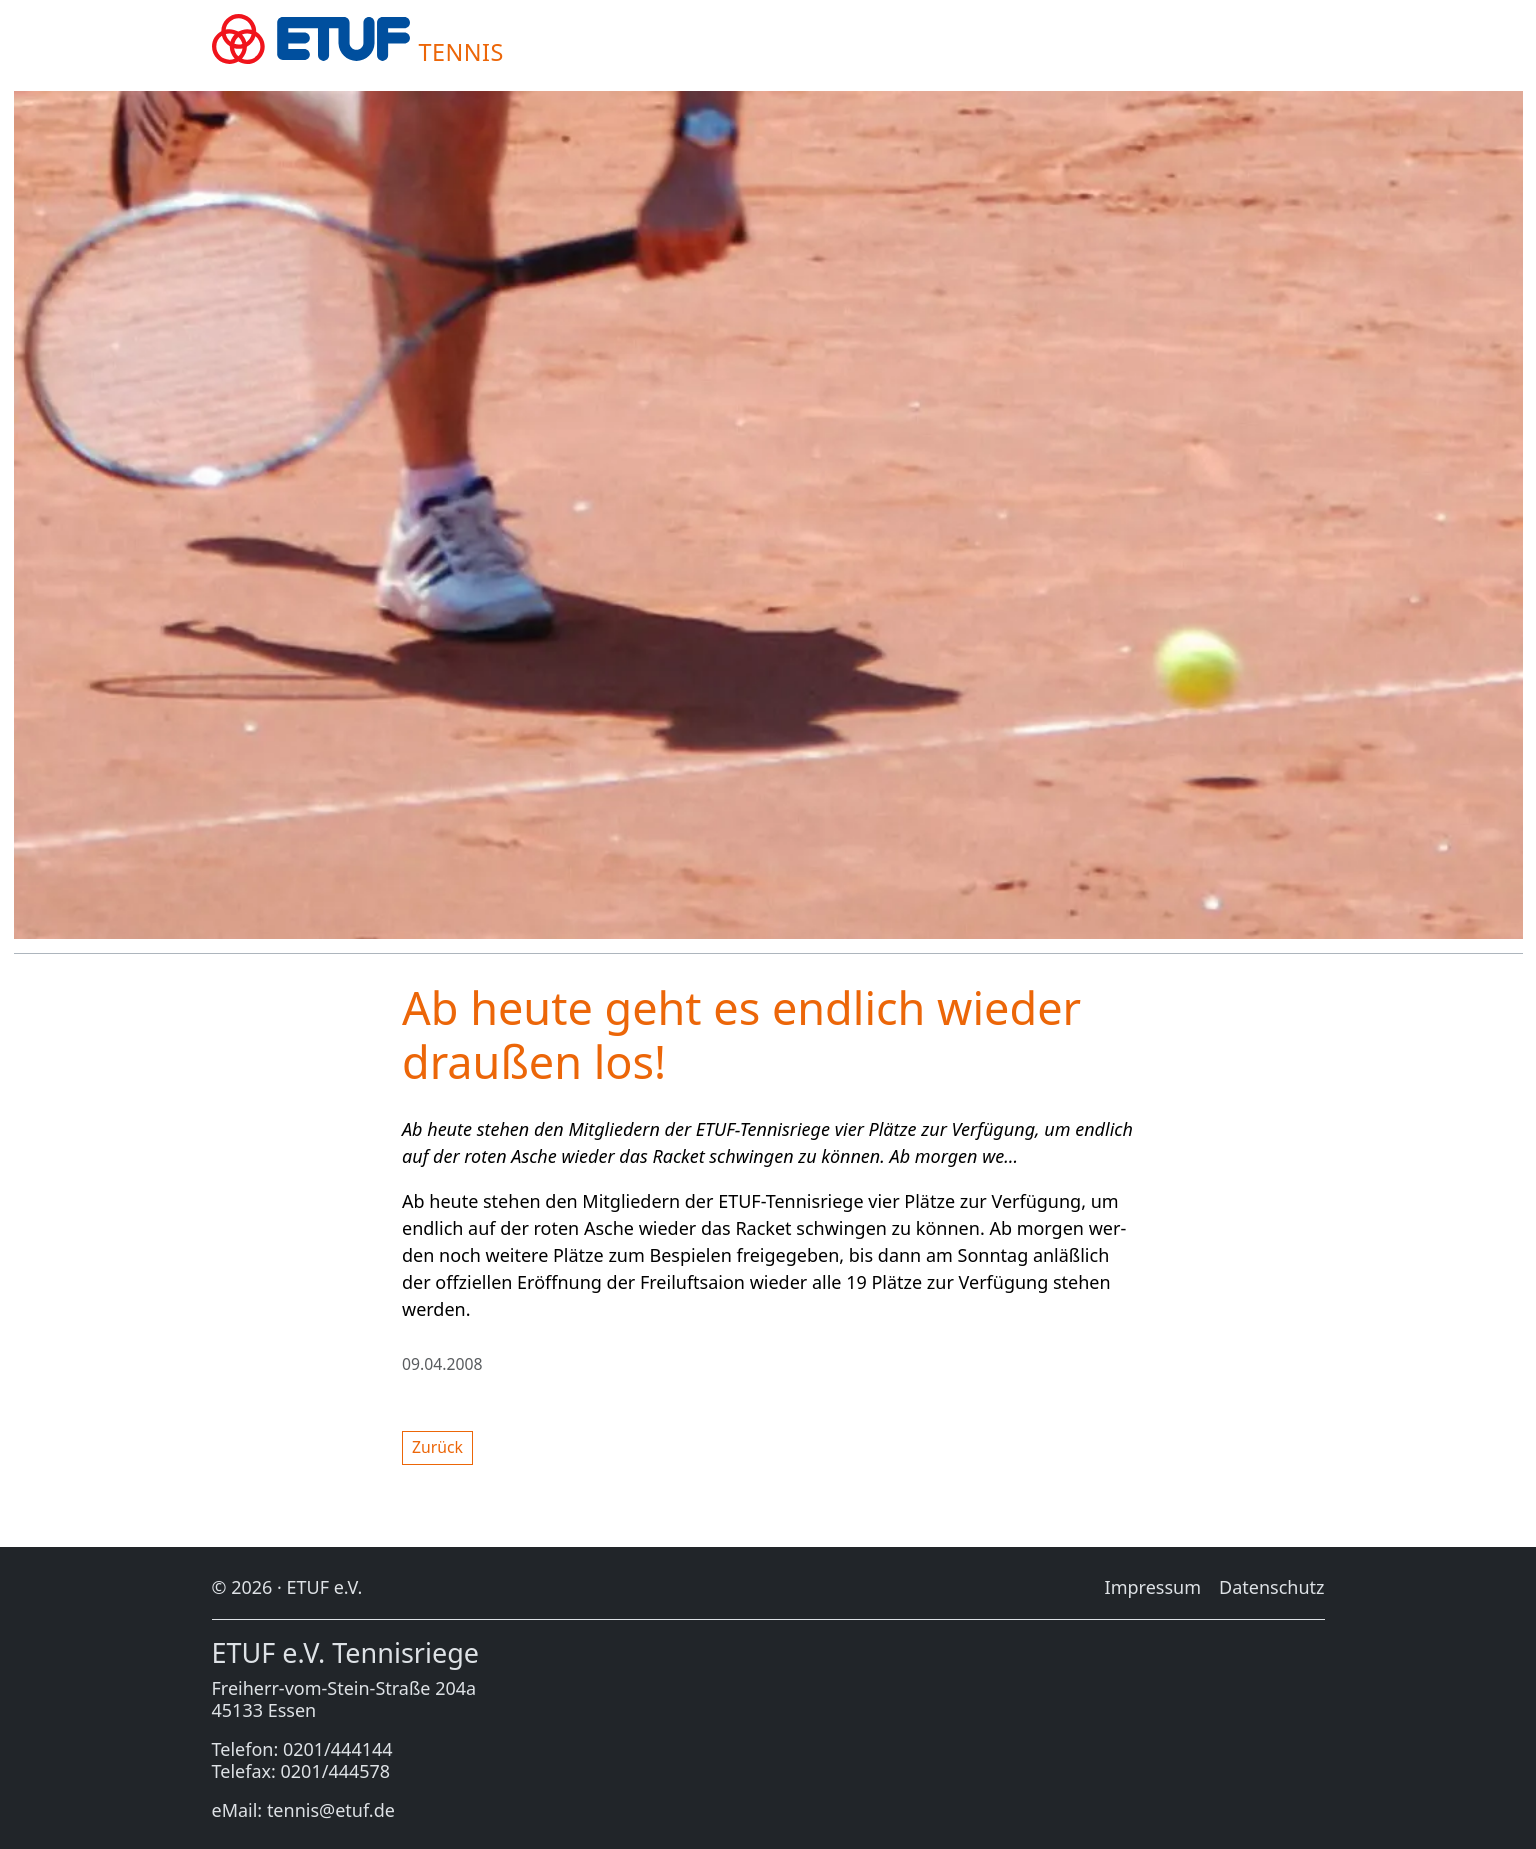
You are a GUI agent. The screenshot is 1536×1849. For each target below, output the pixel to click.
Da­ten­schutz (1271, 1587)
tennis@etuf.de (331, 1810)
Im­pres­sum (1153, 1587)
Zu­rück (437, 1447)
